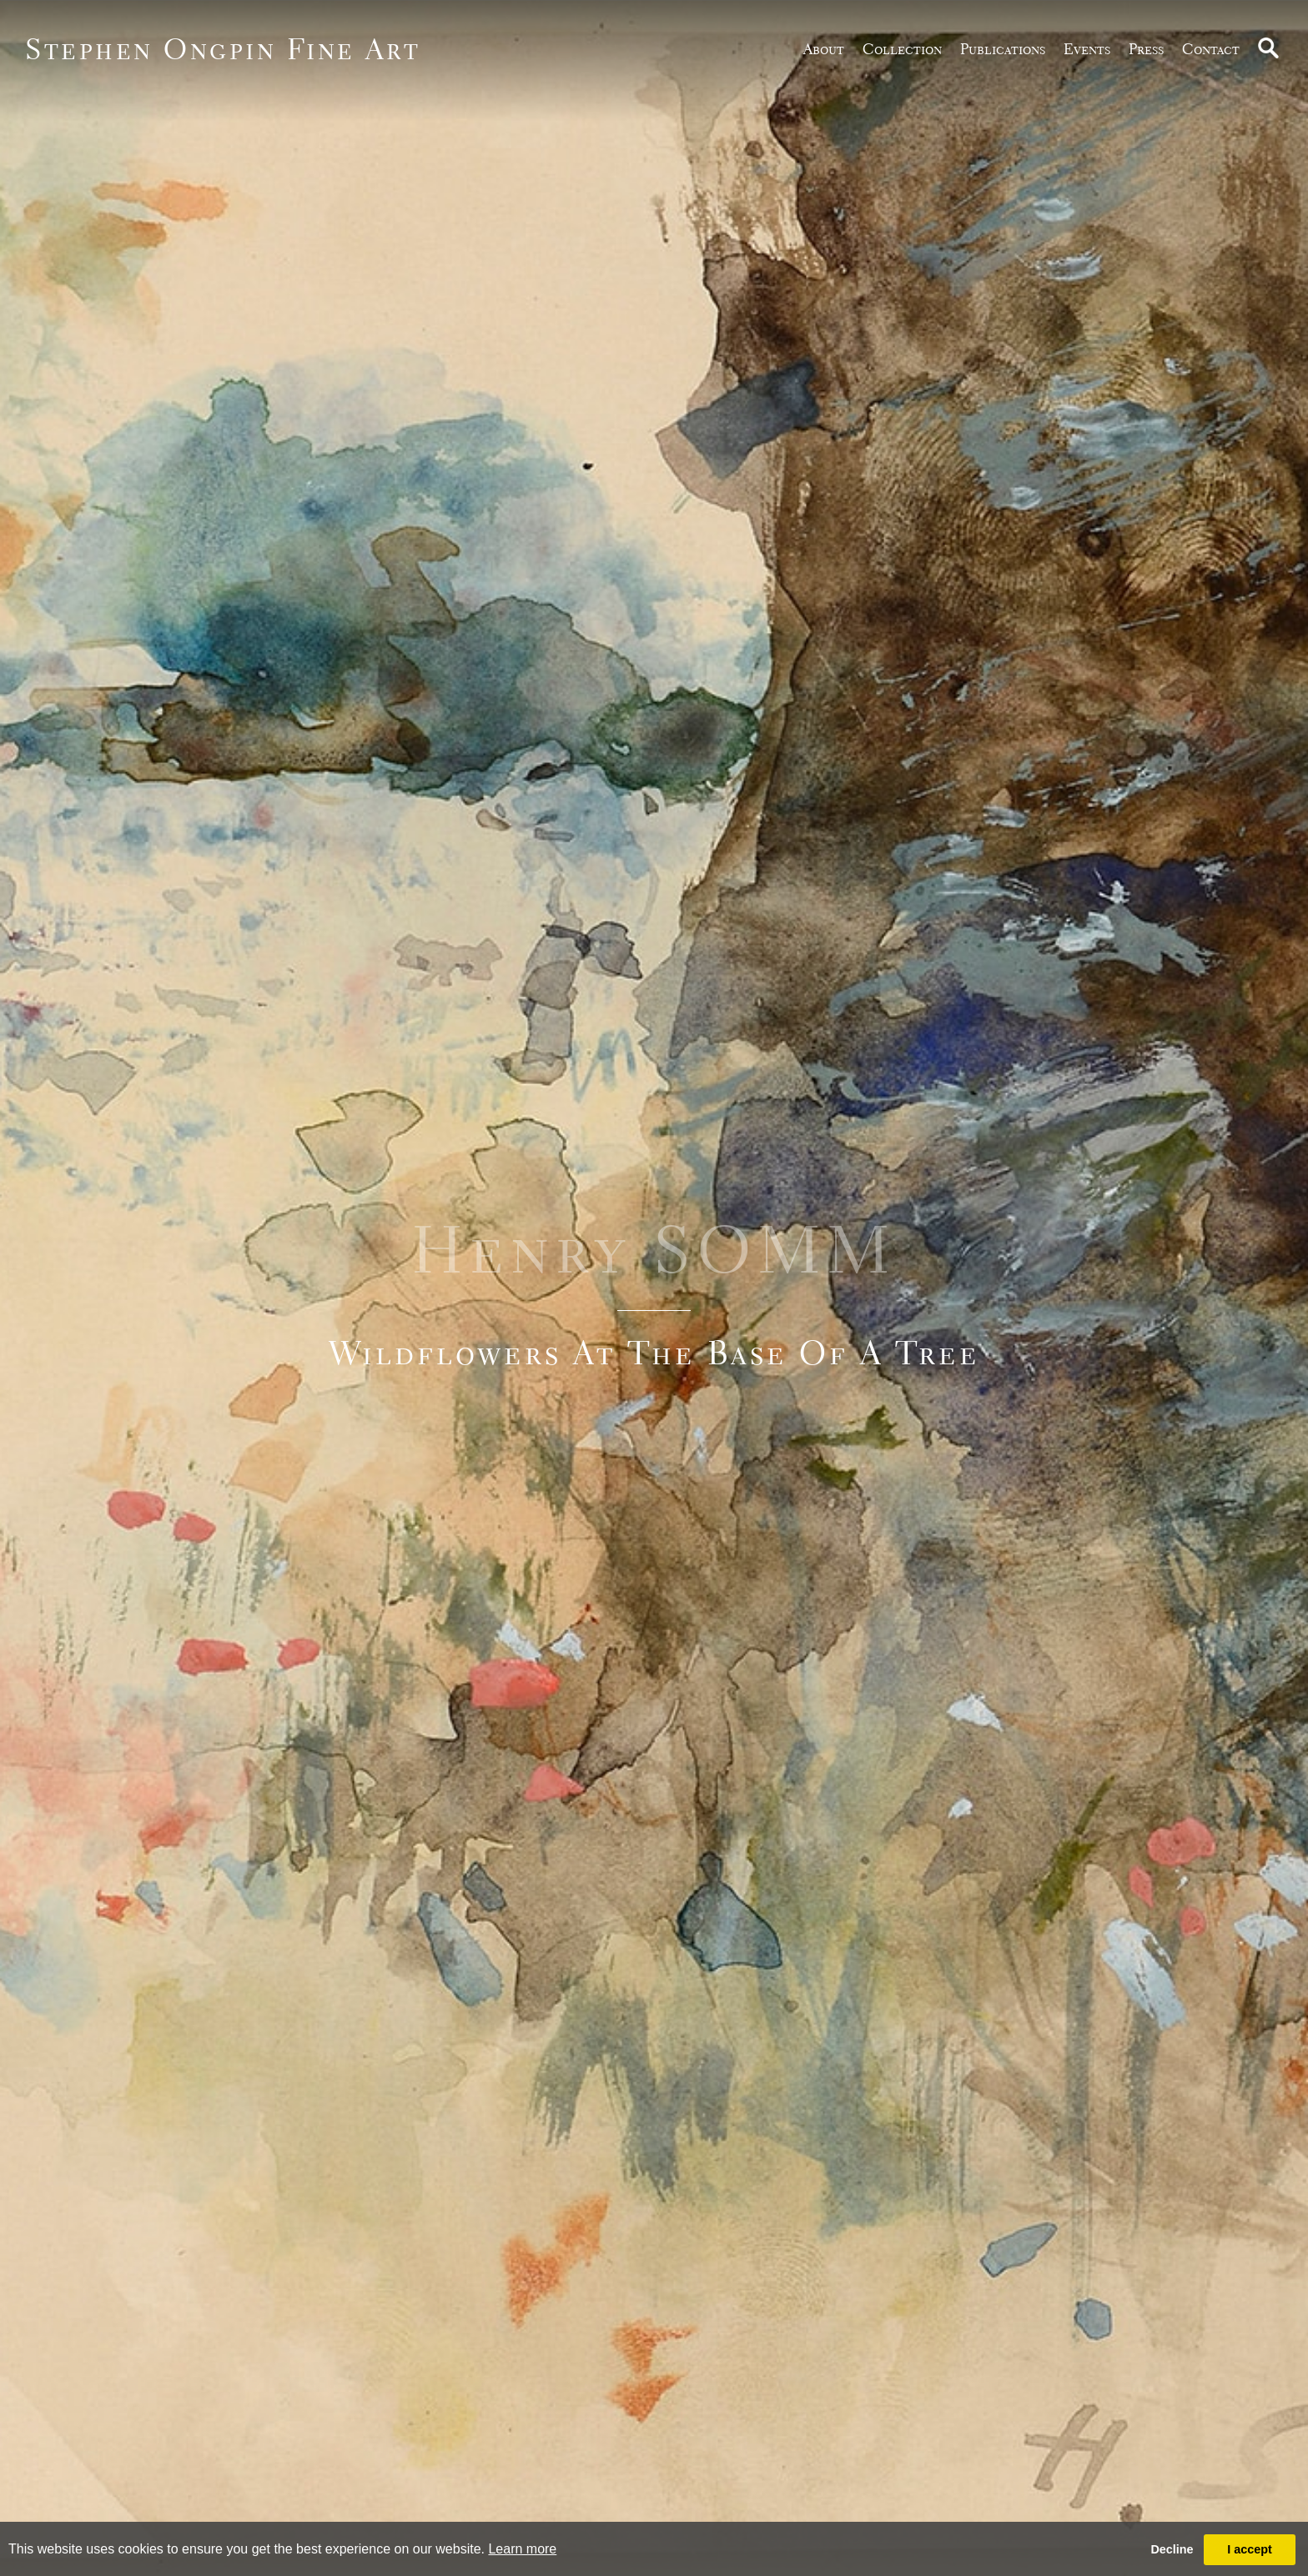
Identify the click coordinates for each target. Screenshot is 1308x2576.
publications (1002, 48)
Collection (902, 48)
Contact (1211, 48)
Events (1087, 48)
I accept (1249, 2549)
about (823, 48)
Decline (1171, 2549)
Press (1146, 48)
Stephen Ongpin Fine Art (223, 48)
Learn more (522, 2549)
